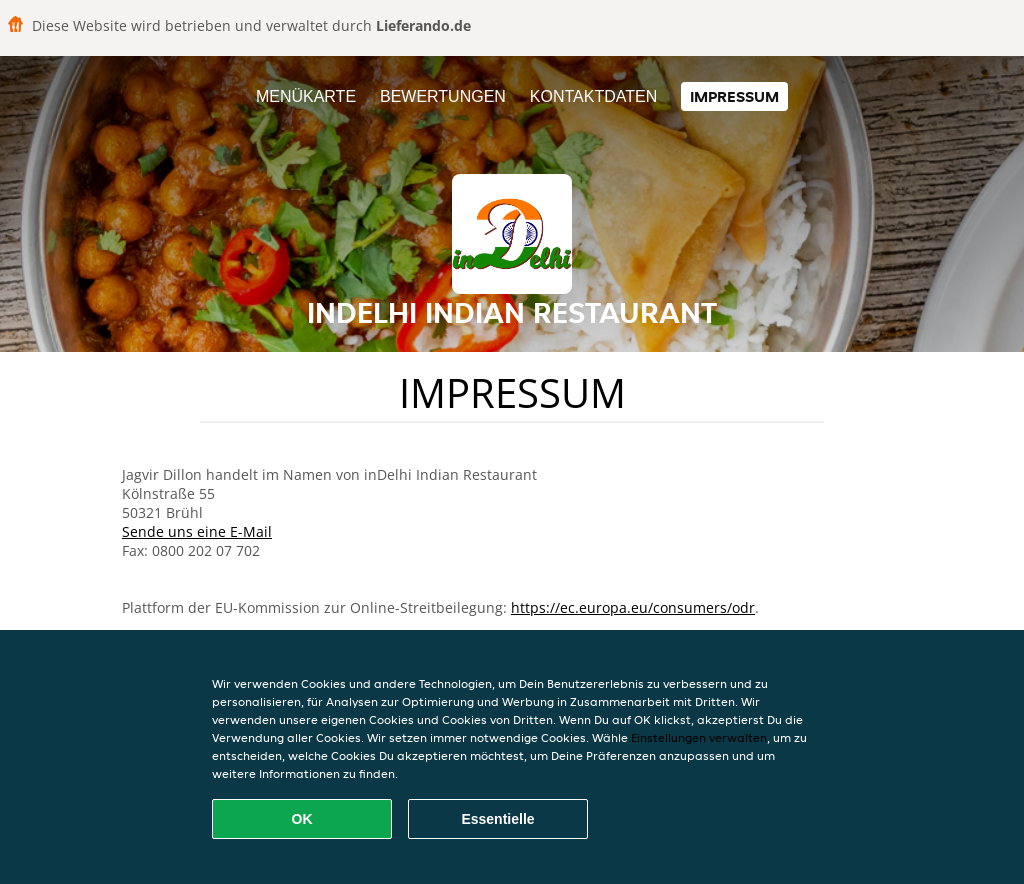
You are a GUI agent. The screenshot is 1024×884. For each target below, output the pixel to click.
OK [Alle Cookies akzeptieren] (302, 819)
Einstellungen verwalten (699, 737)
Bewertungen (443, 96)
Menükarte (306, 96)
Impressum (734, 96)
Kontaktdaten (593, 96)
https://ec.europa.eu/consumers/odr (633, 607)
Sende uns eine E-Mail (197, 531)
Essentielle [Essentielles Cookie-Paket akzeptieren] (497, 819)
